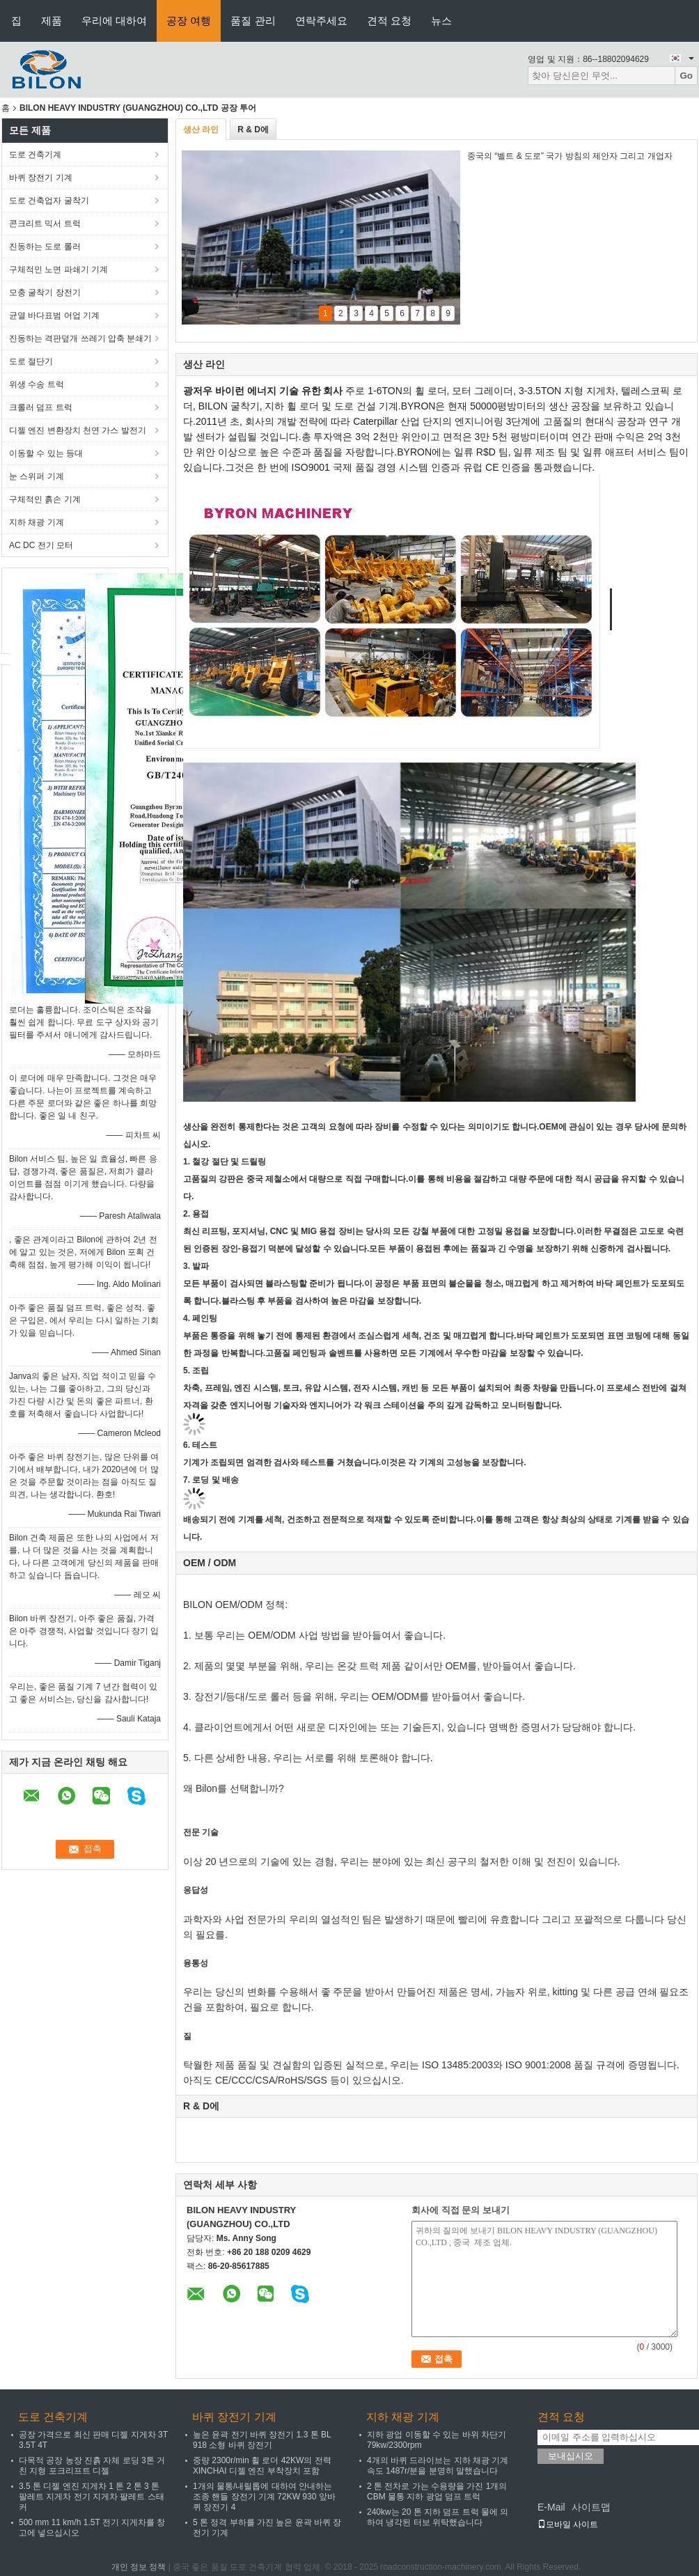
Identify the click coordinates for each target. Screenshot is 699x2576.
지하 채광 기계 (36, 522)
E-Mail (551, 2507)
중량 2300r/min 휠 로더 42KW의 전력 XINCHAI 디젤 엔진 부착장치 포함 (262, 2466)
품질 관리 (252, 20)
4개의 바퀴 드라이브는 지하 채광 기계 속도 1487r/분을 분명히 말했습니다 (437, 2466)
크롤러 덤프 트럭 (40, 407)
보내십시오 (570, 2456)
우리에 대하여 (114, 20)
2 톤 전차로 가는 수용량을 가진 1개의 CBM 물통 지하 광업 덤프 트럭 (437, 2491)
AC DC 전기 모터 (41, 545)
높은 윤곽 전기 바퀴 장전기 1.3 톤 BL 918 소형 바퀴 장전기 (262, 2440)
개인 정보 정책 (138, 2567)
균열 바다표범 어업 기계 (54, 315)
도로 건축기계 (35, 154)
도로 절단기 (31, 361)
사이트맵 (591, 2507)
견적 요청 (389, 20)
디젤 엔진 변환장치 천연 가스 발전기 (77, 430)
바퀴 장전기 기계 (40, 177)
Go (686, 75)
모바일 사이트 (567, 2524)
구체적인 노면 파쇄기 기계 (58, 269)
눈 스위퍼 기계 (36, 476)
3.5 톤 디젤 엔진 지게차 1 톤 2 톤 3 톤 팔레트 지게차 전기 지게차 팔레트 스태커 (91, 2496)
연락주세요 (321, 20)
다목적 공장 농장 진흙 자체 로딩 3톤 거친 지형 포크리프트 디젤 (92, 2466)
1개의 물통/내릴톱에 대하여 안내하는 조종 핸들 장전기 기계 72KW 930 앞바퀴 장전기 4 (264, 2496)
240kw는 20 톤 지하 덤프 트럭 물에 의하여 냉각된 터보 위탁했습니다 (437, 2517)
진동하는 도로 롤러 (45, 246)
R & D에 (253, 129)
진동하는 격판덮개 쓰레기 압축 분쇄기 (80, 338)
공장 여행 (188, 20)
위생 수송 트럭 (36, 384)
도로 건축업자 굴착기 (49, 200)
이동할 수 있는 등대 (46, 453)
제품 (51, 20)
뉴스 (441, 20)
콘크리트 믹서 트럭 (45, 223)
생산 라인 (201, 129)
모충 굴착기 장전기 (45, 292)
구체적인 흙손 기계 (45, 499)
